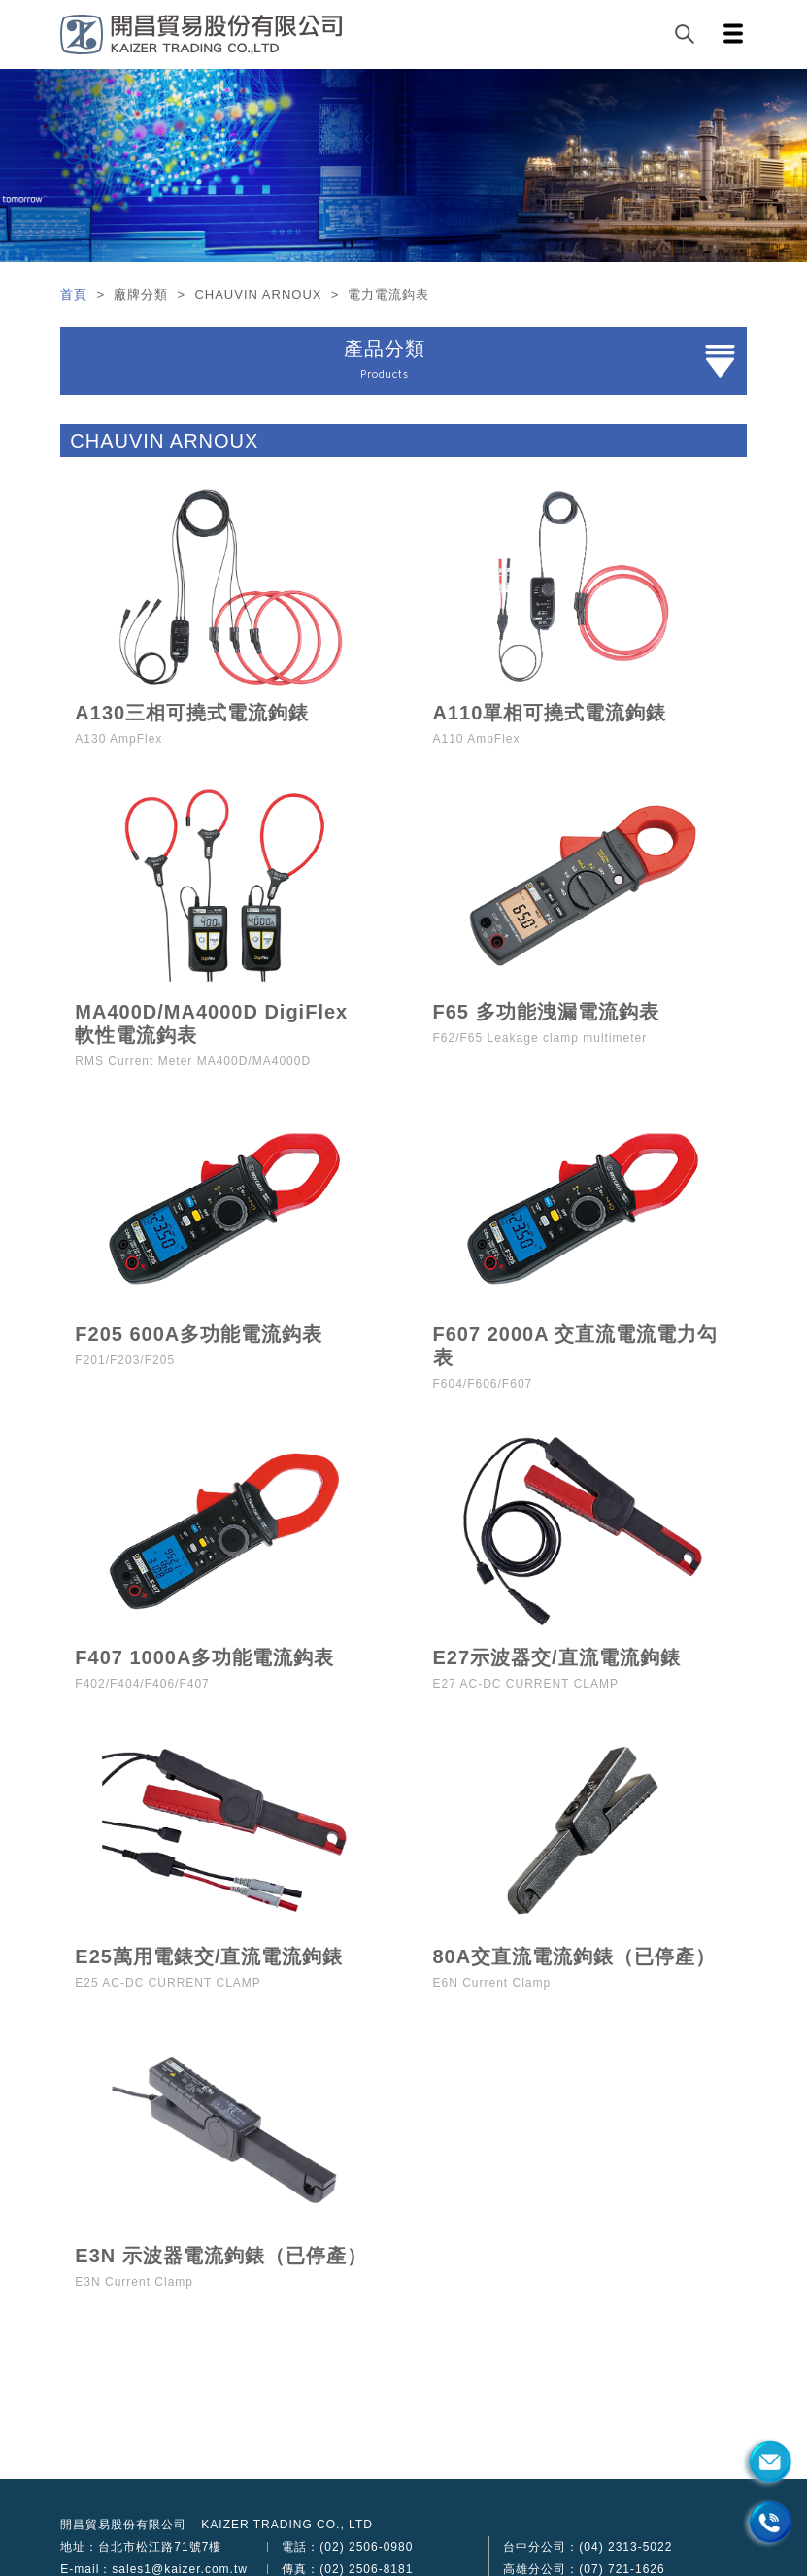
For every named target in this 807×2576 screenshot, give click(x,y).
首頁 (76, 294)
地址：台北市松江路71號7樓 (140, 2547)
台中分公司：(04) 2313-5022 (587, 2547)
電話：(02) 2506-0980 (347, 2547)
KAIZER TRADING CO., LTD (287, 2524)
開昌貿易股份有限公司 (123, 2524)
